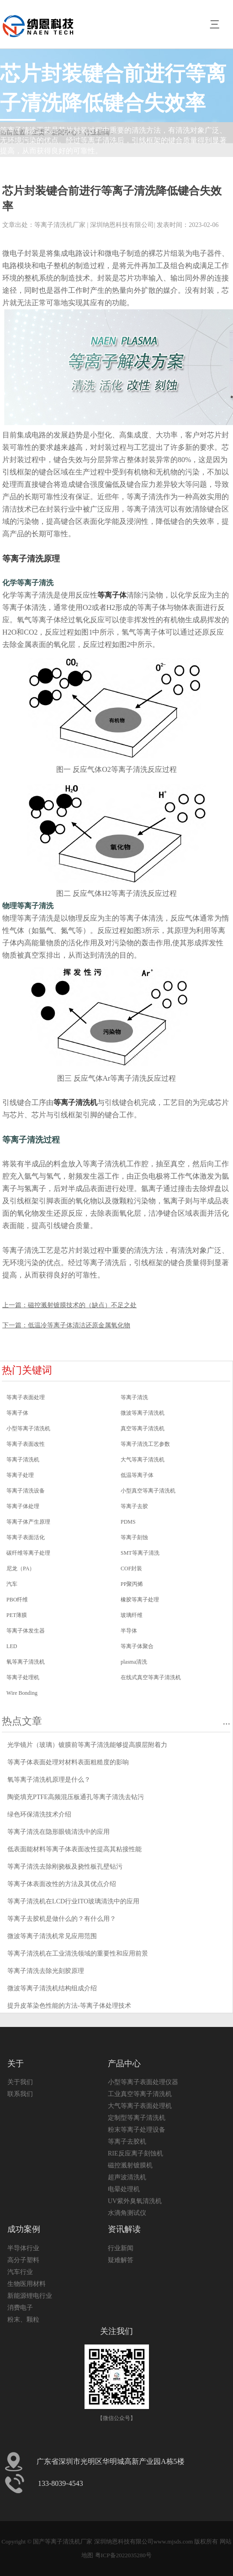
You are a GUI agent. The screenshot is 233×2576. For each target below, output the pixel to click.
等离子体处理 (22, 1506)
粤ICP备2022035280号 (123, 2555)
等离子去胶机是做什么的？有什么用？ (61, 1918)
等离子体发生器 (25, 1631)
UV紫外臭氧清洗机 (135, 2201)
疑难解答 (120, 2260)
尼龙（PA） (20, 1568)
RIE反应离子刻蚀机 (135, 2153)
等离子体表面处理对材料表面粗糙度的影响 (68, 1762)
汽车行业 (20, 2272)
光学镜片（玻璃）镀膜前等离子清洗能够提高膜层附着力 (87, 1744)
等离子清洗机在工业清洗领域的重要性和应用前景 (77, 1953)
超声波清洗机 (127, 2177)
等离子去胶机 (127, 2141)
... (226, 1721)
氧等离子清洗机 (25, 1662)
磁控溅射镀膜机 (130, 2165)
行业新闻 (120, 2248)
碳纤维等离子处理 (28, 1553)
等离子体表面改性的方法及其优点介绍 (61, 1884)
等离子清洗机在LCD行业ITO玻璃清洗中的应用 (73, 1901)
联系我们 (20, 2094)
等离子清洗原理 (31, 558)
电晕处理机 (124, 2189)
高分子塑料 (23, 2260)
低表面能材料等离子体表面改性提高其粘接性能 (74, 1849)
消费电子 (20, 2307)
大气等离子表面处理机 (140, 2105)
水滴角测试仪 (127, 2213)
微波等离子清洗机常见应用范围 (52, 1936)
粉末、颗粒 (23, 2319)
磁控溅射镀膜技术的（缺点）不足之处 (82, 1305)
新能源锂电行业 (29, 2295)
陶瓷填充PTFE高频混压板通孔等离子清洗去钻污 (75, 1797)
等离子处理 (20, 1475)
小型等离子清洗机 (28, 1428)
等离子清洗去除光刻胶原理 (45, 1970)
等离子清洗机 (75, 1102)
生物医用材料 (26, 2283)
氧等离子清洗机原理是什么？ (48, 1779)
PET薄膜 (16, 1615)
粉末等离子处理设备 (136, 2129)
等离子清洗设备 (25, 1490)
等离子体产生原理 (28, 1522)
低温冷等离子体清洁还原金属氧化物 (79, 1325)
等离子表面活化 (25, 1537)
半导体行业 (23, 2248)
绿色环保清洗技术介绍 (39, 1814)
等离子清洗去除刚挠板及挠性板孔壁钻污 (64, 1866)
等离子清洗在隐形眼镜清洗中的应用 (58, 1831)
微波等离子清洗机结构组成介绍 (52, 1988)
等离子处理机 (22, 1677)
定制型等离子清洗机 (136, 2117)
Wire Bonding (21, 1693)
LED (11, 1646)
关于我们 (20, 2082)
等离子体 (112, 595)
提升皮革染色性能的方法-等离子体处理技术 (69, 2005)
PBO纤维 (17, 1599)
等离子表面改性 (25, 1444)
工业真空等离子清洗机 (140, 2094)
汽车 (11, 1584)
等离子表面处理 (25, 1397)
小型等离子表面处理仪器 (143, 2082)
